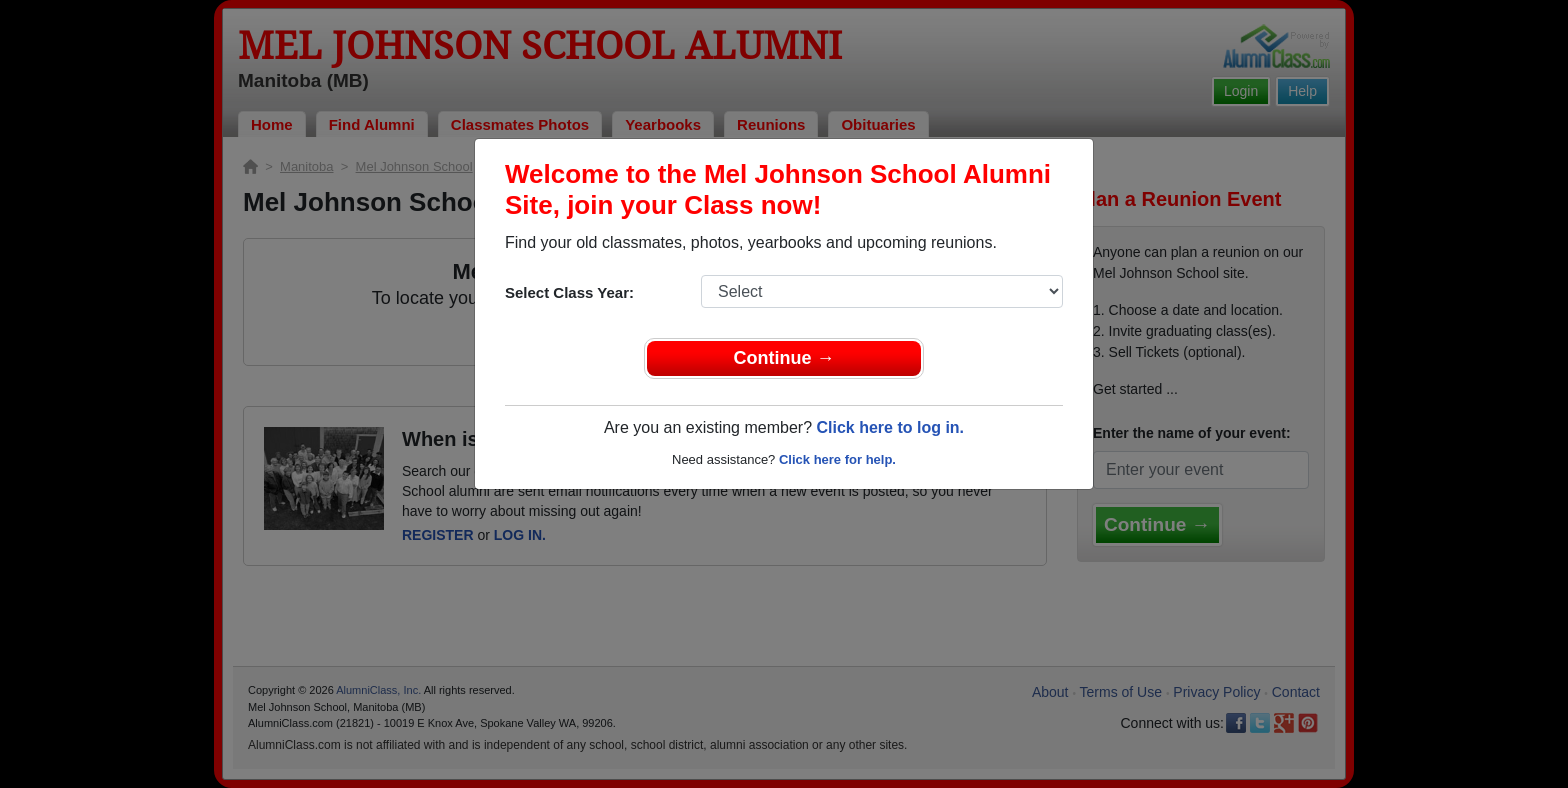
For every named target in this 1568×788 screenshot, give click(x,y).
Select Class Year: (569, 292)
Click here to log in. (890, 427)
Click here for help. (837, 459)
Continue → (784, 358)
